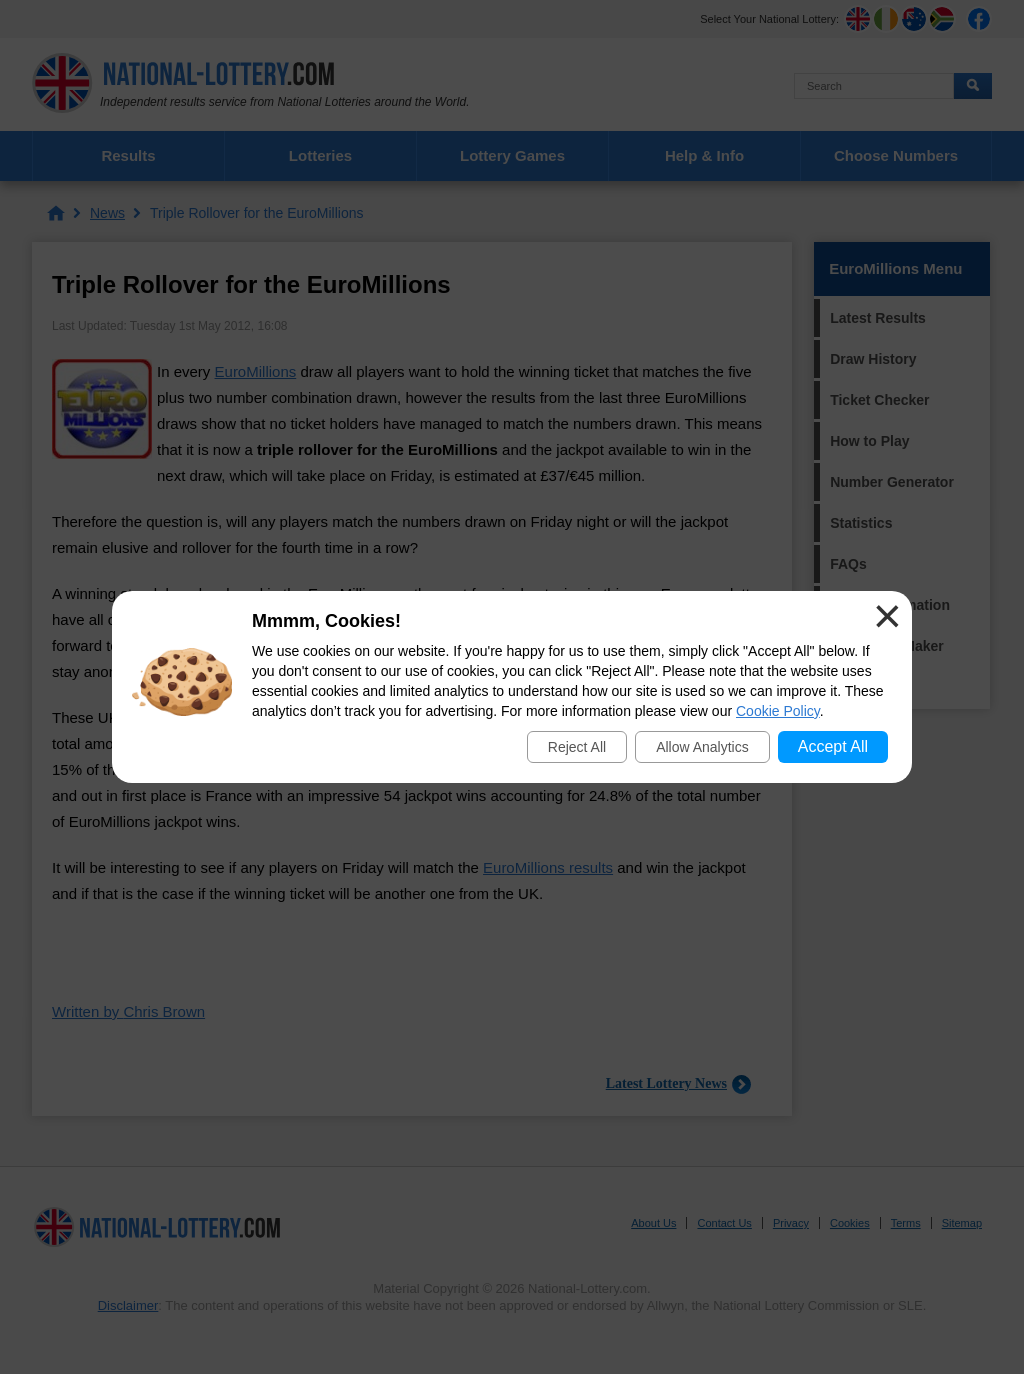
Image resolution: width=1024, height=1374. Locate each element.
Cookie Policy (778, 711)
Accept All (833, 746)
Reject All (577, 747)
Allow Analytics (702, 747)
